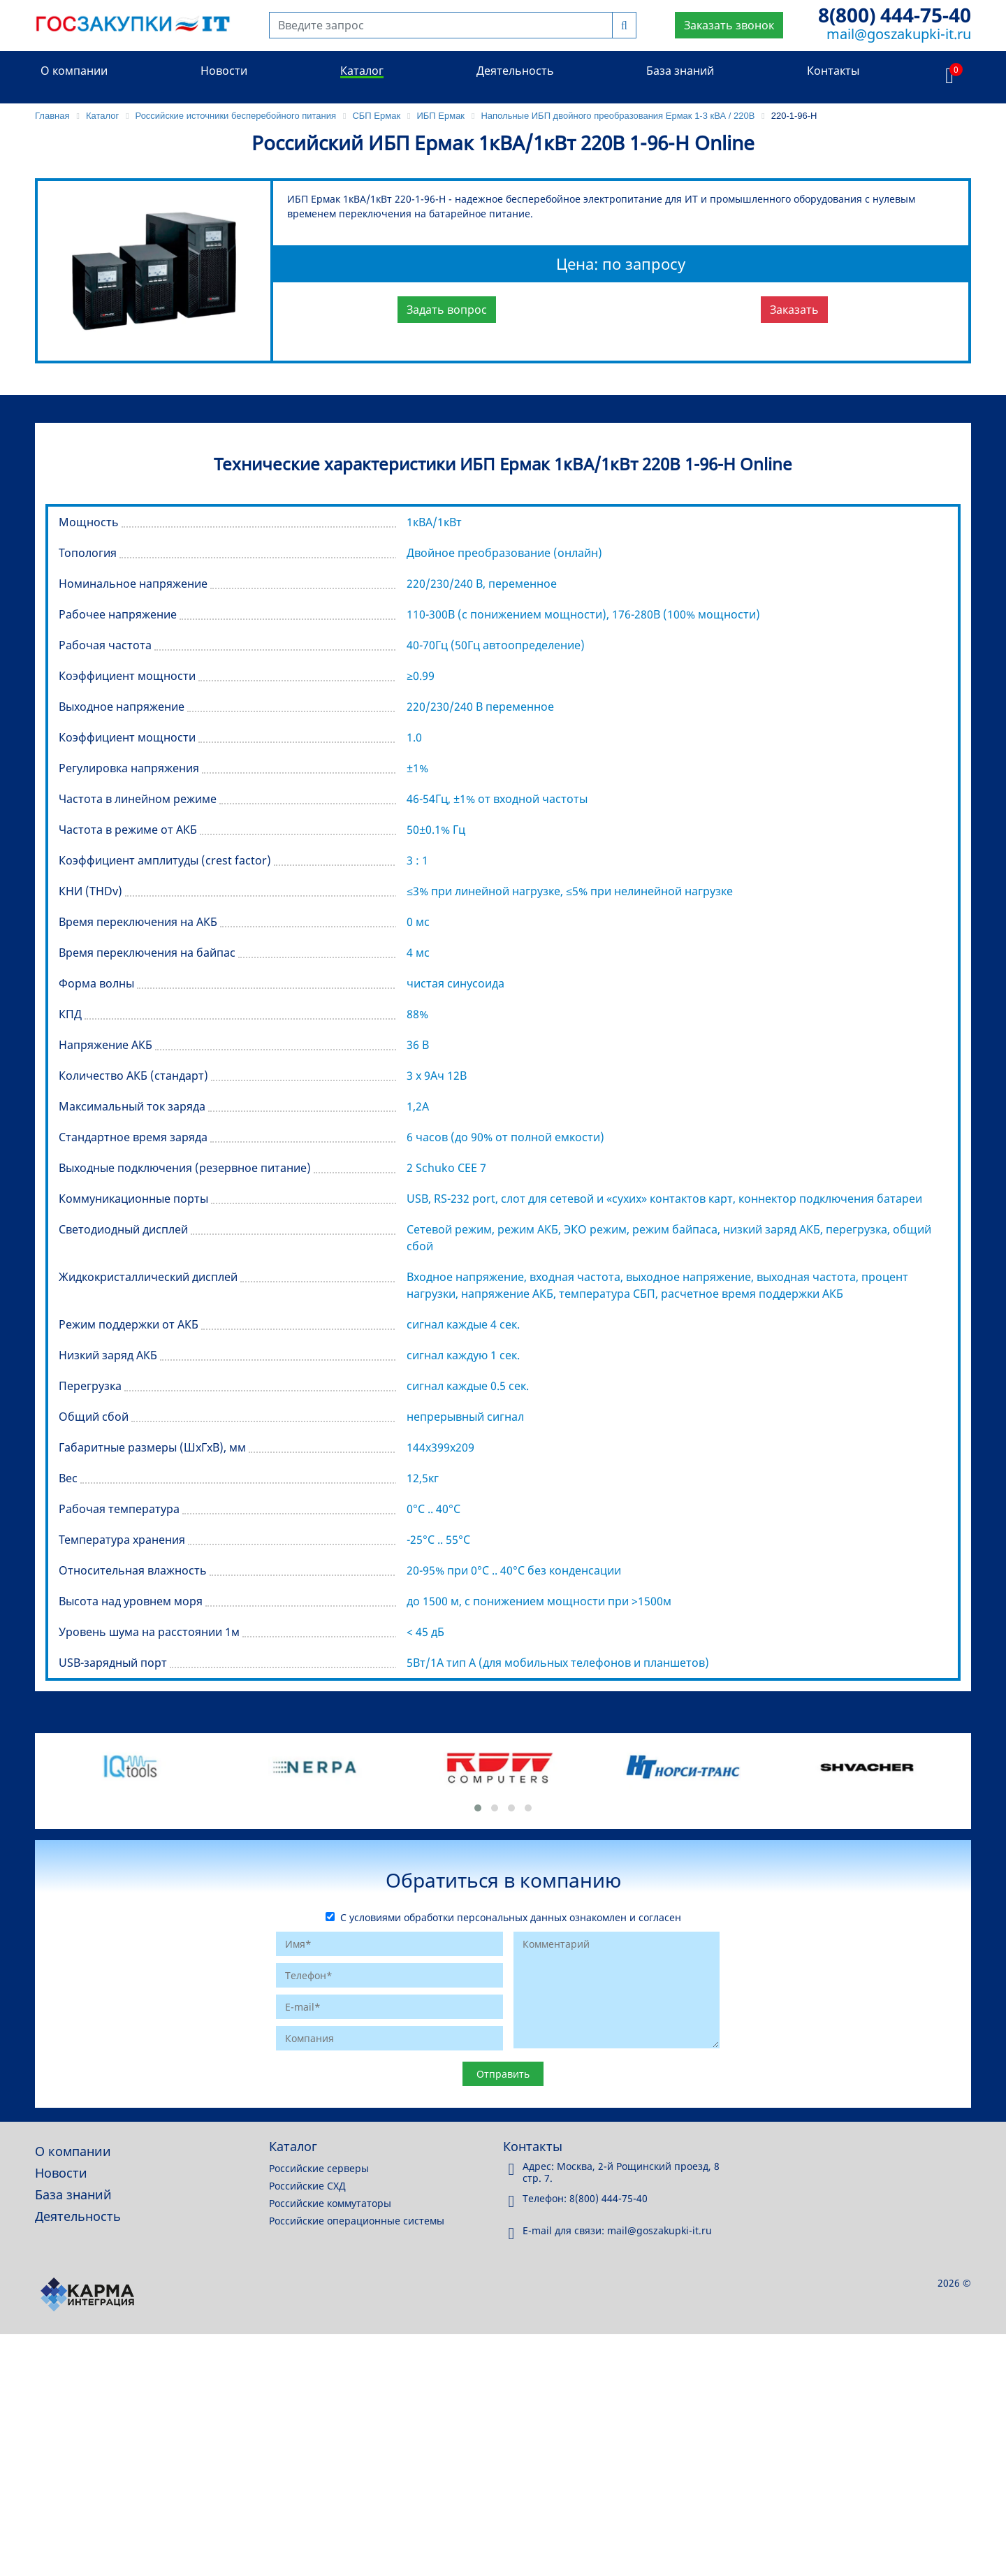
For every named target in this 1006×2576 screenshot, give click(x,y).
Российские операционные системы (356, 2220)
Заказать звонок (729, 25)
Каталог (362, 70)
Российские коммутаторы (330, 2203)
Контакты (833, 70)
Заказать (794, 309)
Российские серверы (319, 2168)
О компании (74, 70)
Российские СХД (307, 2185)
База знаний (680, 70)
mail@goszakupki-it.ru (898, 33)
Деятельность (515, 70)
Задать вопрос (447, 309)
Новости (224, 70)
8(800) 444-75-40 (894, 14)
